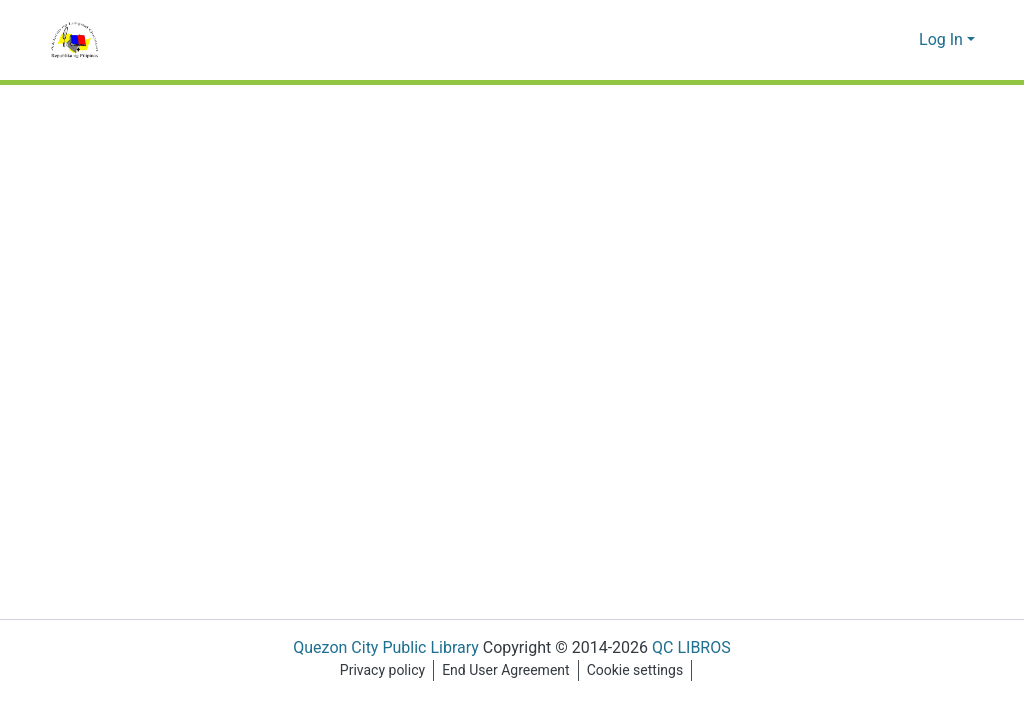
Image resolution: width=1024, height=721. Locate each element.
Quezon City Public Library (379, 648)
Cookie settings (638, 670)
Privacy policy (379, 670)
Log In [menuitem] (941, 40)
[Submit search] (872, 40)
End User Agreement (505, 670)
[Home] (74, 40)
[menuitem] (901, 40)
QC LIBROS (694, 648)
